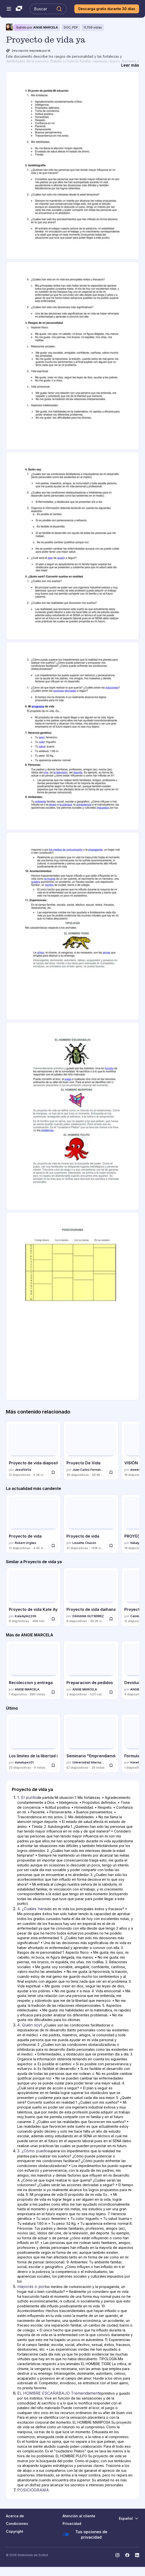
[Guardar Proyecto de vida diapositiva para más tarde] (53, 1472)
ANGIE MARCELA (45, 27)
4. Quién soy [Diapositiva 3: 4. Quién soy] (29, 2025)
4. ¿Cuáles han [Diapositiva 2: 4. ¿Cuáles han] (31, 1908)
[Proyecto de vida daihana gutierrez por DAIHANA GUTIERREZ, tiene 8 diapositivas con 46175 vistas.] (90, 1597)
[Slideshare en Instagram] (117, 2555)
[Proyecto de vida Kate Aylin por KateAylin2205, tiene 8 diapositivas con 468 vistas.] (33, 1597)
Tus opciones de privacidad (85, 2534)
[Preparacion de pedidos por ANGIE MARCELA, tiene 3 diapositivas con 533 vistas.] (90, 1670)
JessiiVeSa (23, 1469)
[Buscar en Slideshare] (48, 9)
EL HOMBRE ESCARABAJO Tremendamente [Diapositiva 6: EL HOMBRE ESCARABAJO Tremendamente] (59, 2393)
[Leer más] (130, 65)
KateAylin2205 (25, 1616)
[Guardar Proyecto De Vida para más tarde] (111, 1472)
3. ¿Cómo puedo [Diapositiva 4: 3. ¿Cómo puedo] (32, 2150)
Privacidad (72, 2523)
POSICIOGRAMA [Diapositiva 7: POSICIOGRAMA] (33, 2490)
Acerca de (15, 2516)
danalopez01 (24, 1762)
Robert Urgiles (25, 1543)
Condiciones (17, 2523)
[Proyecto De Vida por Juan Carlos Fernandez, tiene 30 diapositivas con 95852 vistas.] (90, 1450)
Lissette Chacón (84, 1543)
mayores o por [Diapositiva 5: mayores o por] (31, 2286)
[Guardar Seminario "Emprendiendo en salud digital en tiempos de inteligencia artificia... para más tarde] (111, 1765)
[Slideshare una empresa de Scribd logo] (19, 9)
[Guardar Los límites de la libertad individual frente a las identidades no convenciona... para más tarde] (53, 1765)
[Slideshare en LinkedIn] (137, 2555)
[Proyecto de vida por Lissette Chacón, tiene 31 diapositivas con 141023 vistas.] (90, 1523)
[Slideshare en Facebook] (127, 2555)
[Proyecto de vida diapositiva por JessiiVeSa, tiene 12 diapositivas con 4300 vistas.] (33, 1450)
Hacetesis (137, 1762)
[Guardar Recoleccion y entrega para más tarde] (53, 1692)
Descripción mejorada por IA (28, 51)
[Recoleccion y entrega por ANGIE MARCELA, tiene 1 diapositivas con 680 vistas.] (33, 1670)
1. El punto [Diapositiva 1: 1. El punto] (27, 1797)
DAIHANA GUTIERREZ (88, 1616)
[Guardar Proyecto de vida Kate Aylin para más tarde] (53, 1619)
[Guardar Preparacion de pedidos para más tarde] (111, 1692)
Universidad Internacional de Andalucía (88, 1762)
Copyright (14, 2531)
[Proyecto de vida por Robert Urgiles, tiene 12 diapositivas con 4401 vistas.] (33, 1523)
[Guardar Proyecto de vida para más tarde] (53, 1545)
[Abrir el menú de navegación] (9, 9)
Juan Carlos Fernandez (88, 1469)
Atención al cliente (79, 2516)
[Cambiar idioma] (129, 2518)
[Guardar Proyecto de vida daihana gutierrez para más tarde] (111, 1619)
